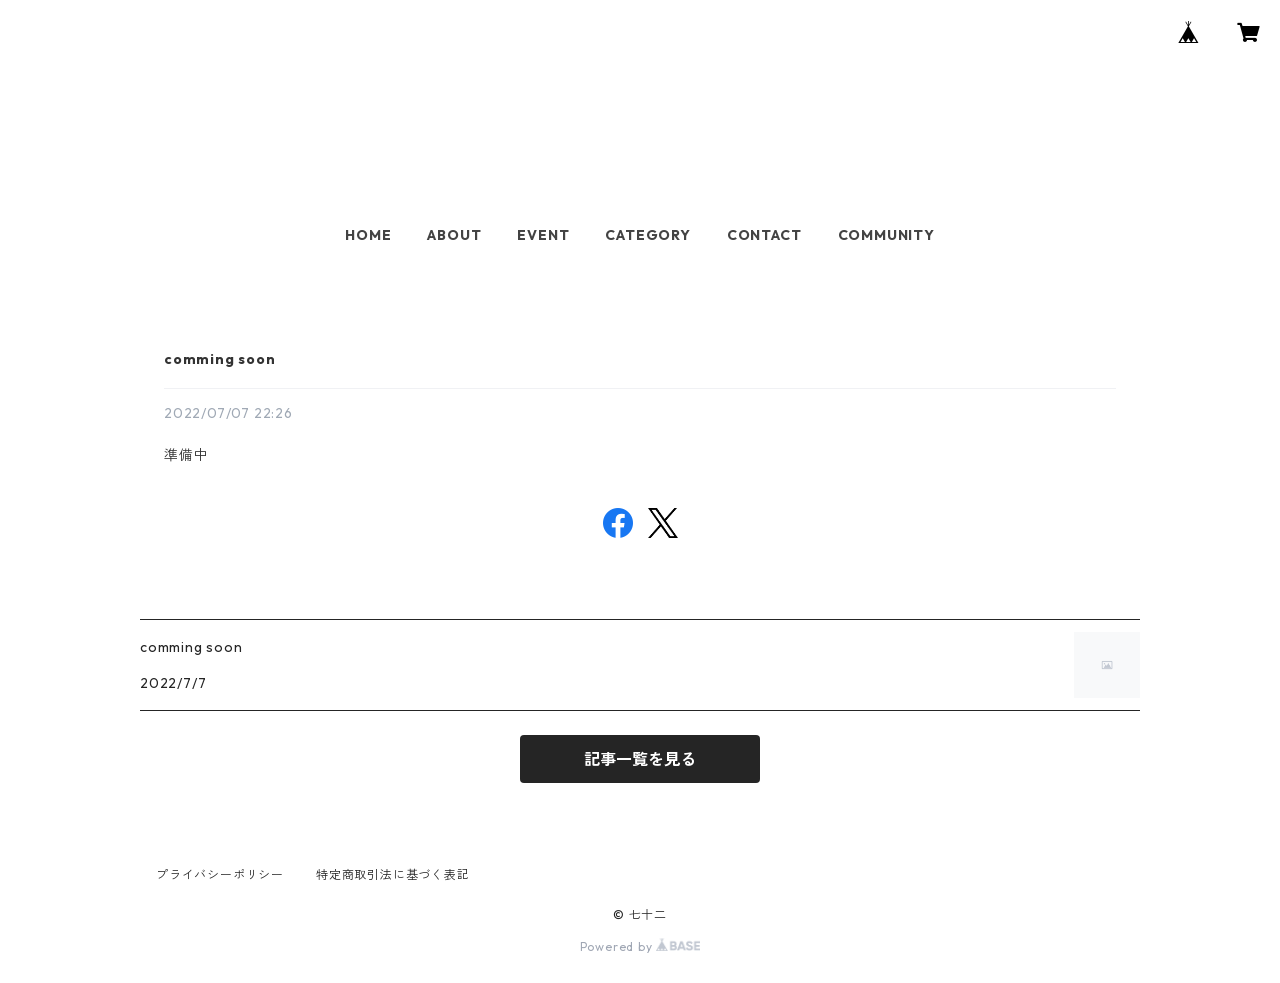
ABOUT (454, 235)
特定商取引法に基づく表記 (393, 874)
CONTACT (764, 235)
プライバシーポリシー (220, 874)
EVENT (543, 235)
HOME (368, 235)
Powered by (640, 946)
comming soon (220, 359)
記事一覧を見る (640, 759)
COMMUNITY (886, 235)
